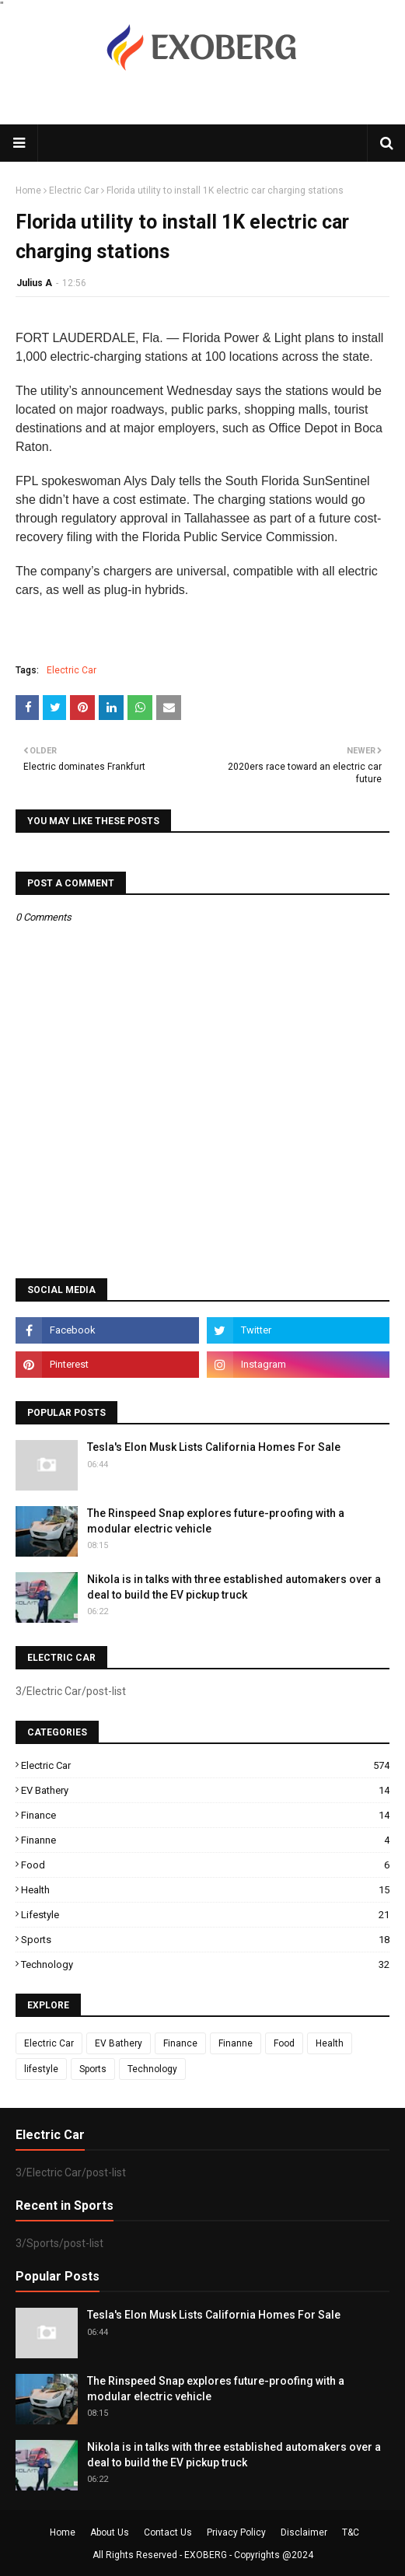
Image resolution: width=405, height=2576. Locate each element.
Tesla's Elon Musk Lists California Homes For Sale (213, 1447)
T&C (350, 2532)
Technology (205, 1964)
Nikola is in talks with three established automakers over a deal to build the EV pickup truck (234, 1587)
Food (205, 1865)
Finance (205, 1815)
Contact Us (168, 2532)
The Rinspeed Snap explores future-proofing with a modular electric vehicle (215, 1521)
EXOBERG (205, 2555)
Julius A (34, 283)
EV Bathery (205, 1790)
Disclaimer (304, 2532)
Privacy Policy (236, 2532)
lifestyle (205, 1915)
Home (28, 190)
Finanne (205, 1840)
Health (205, 1890)
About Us (109, 2532)
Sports (205, 1939)
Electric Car (74, 190)
